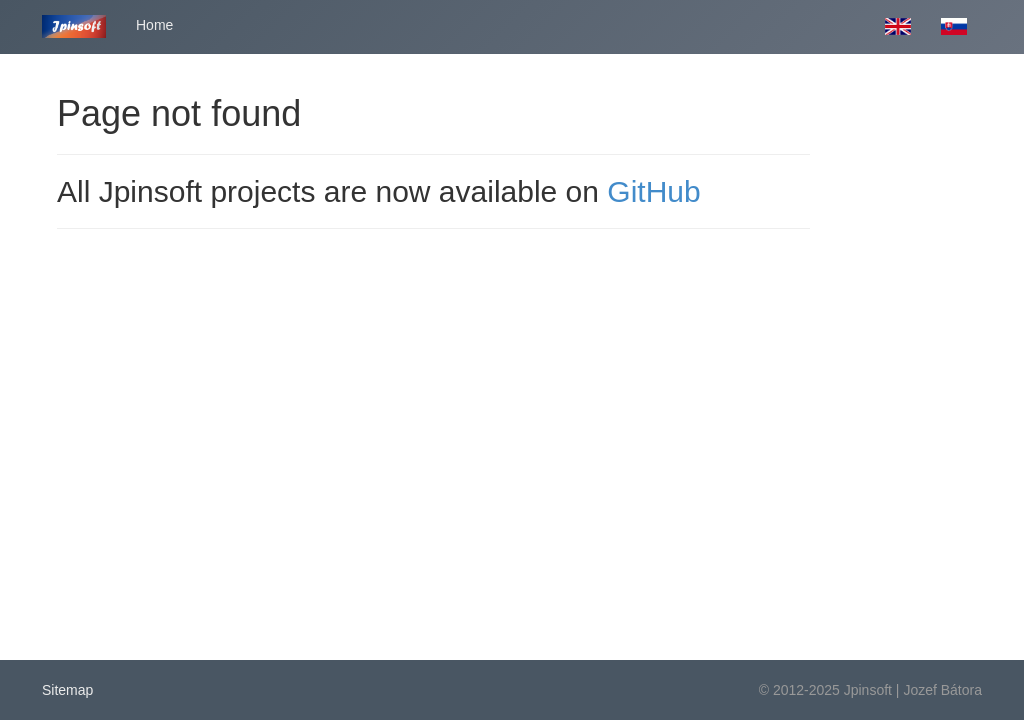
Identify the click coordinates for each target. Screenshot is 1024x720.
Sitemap (67, 690)
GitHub (653, 191)
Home (154, 25)
